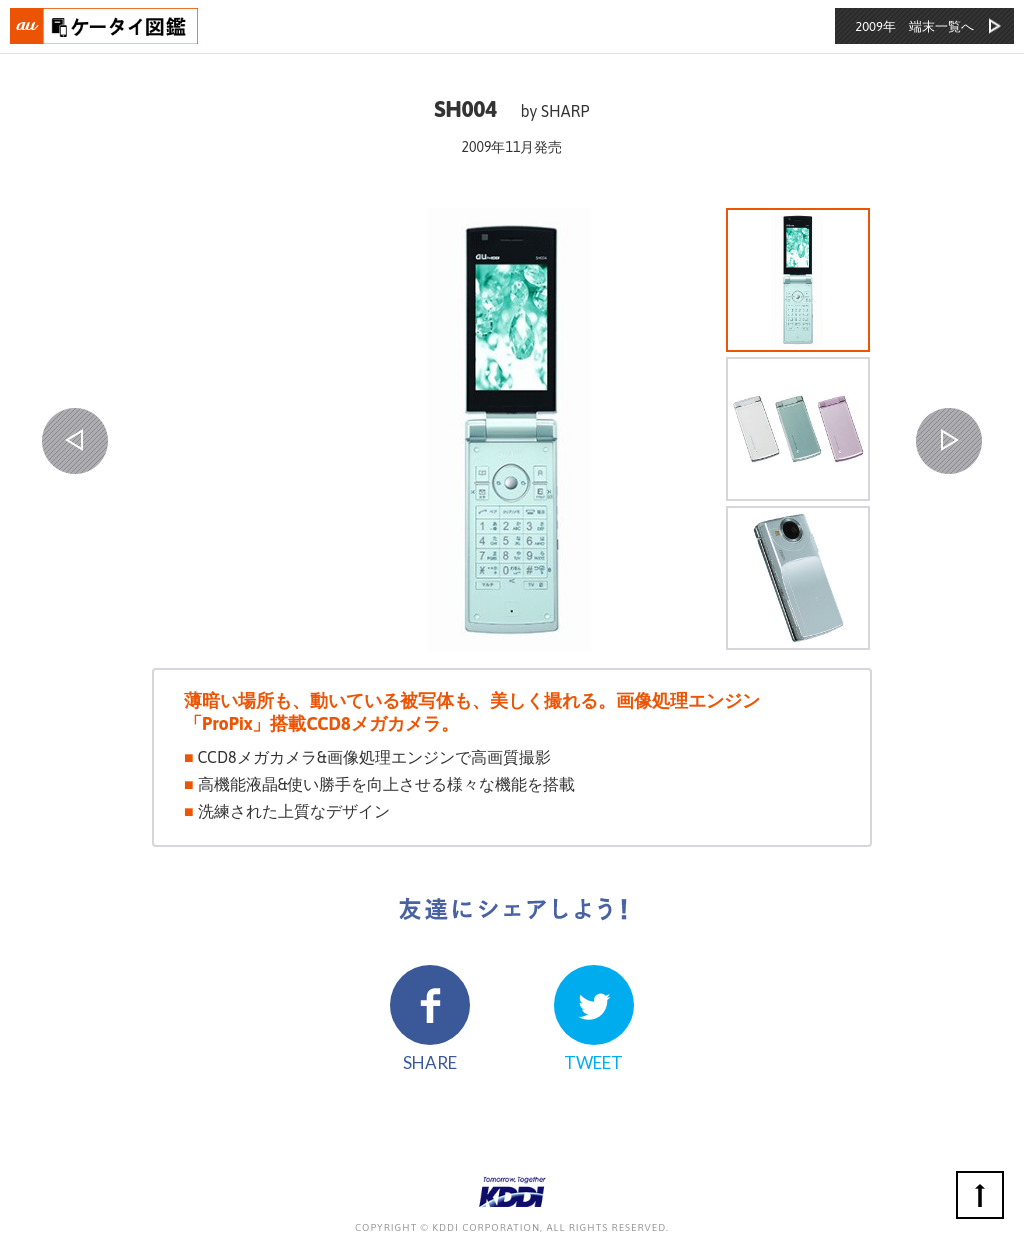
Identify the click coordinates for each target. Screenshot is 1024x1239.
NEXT (949, 441)
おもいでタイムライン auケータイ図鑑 (105, 26)
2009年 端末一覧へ (914, 26)
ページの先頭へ (980, 1195)
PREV (75, 441)
